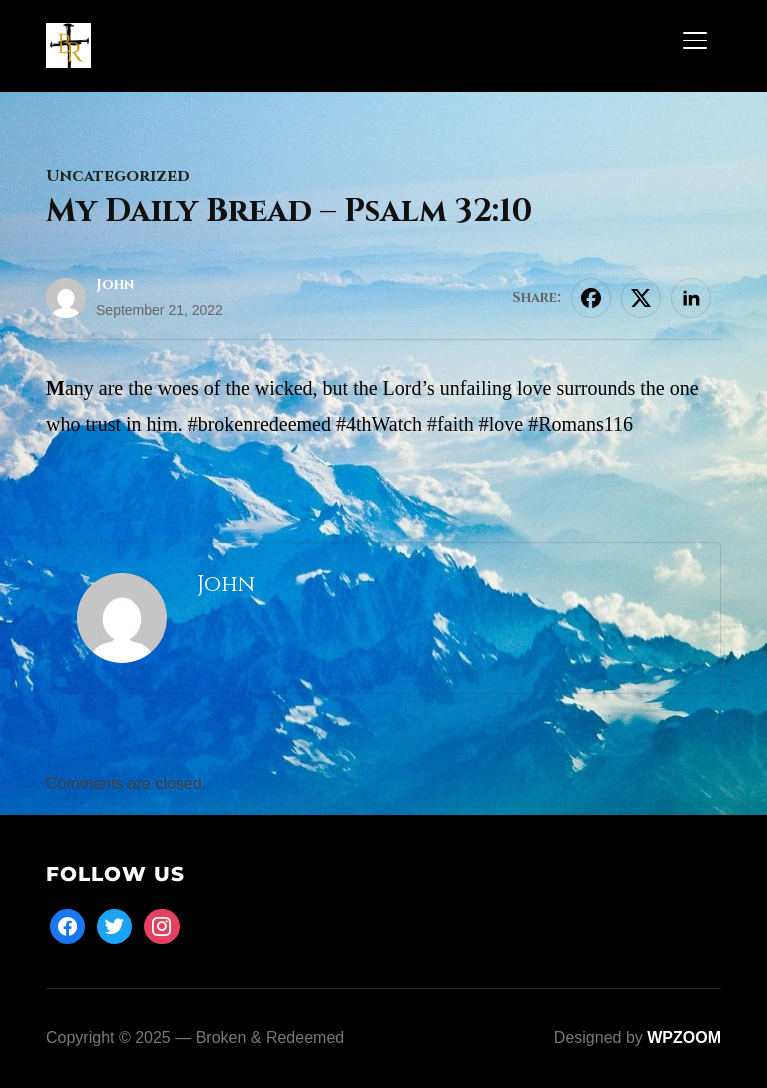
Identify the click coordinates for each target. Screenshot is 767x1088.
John (115, 284)
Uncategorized (118, 176)
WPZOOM (684, 1037)
